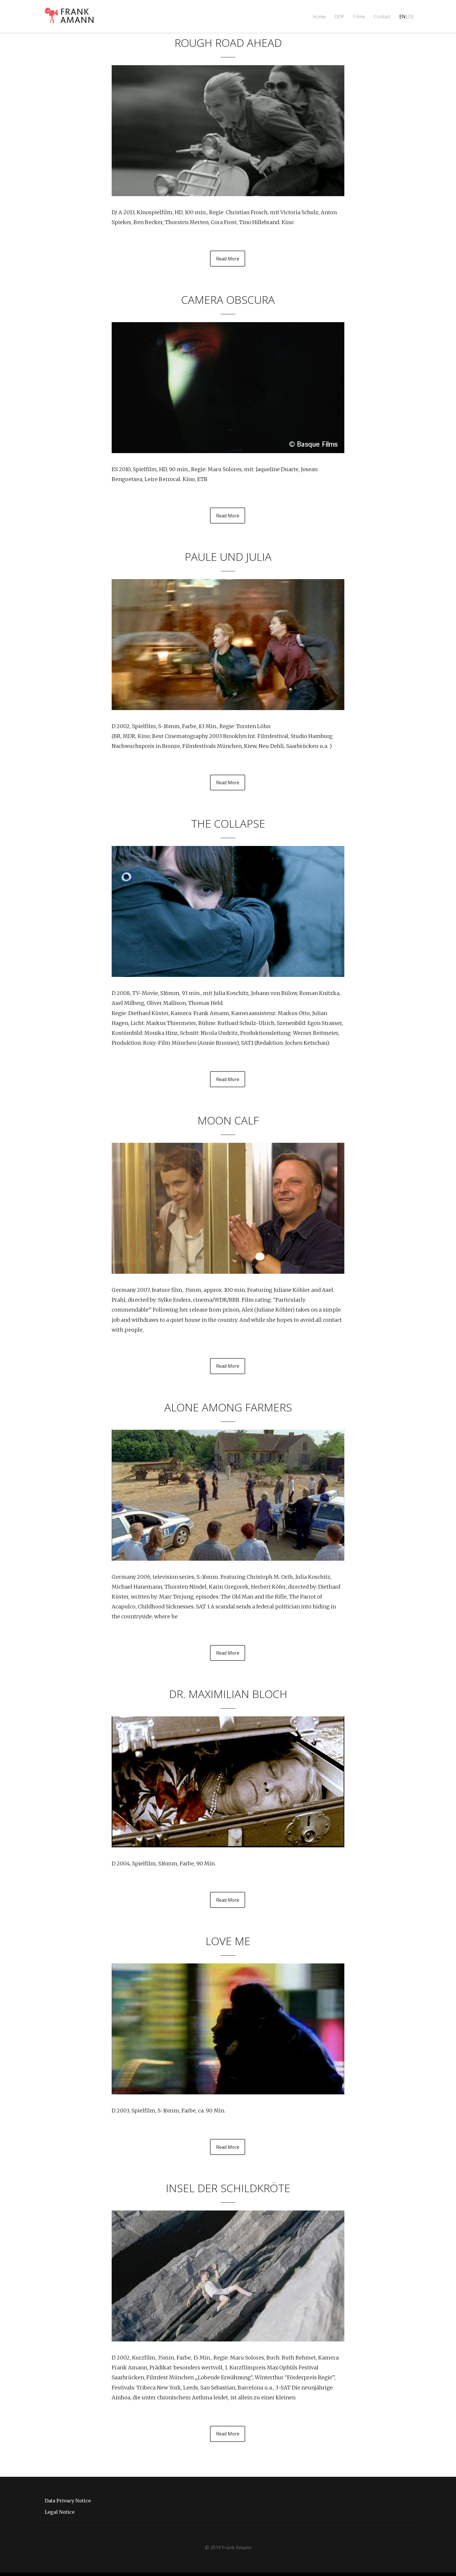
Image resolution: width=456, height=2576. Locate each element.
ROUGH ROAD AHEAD (228, 42)
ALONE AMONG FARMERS (228, 1408)
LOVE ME (228, 1943)
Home (319, 17)
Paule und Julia (228, 557)
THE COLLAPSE (228, 824)
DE (411, 17)
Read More (228, 259)
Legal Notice (59, 2515)
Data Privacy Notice (68, 2504)
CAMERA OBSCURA (228, 299)
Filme (359, 17)
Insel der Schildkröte (228, 2190)
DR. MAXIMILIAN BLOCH (228, 1695)
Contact (382, 17)
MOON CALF (228, 1121)
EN (402, 17)
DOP (339, 17)
